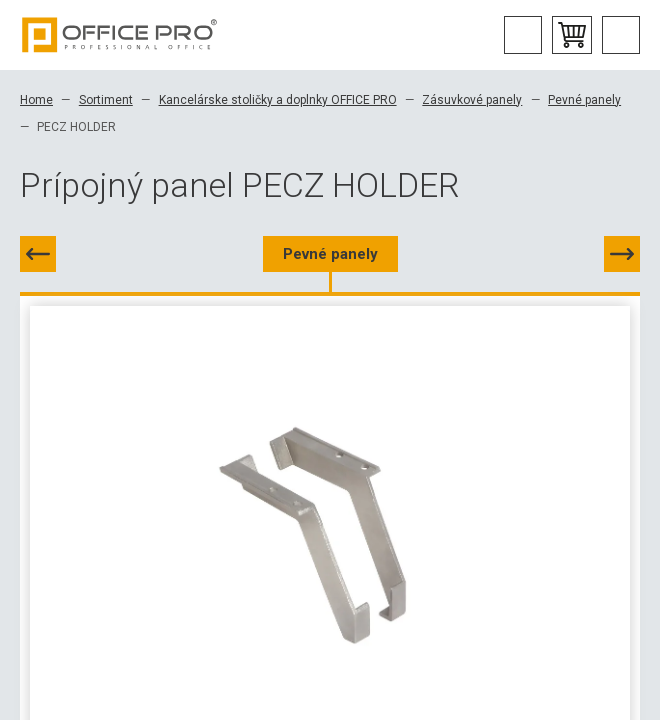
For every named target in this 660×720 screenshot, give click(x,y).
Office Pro (120, 35)
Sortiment (106, 100)
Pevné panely (584, 100)
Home (36, 100)
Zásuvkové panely (472, 100)
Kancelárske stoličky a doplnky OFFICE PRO (278, 100)
